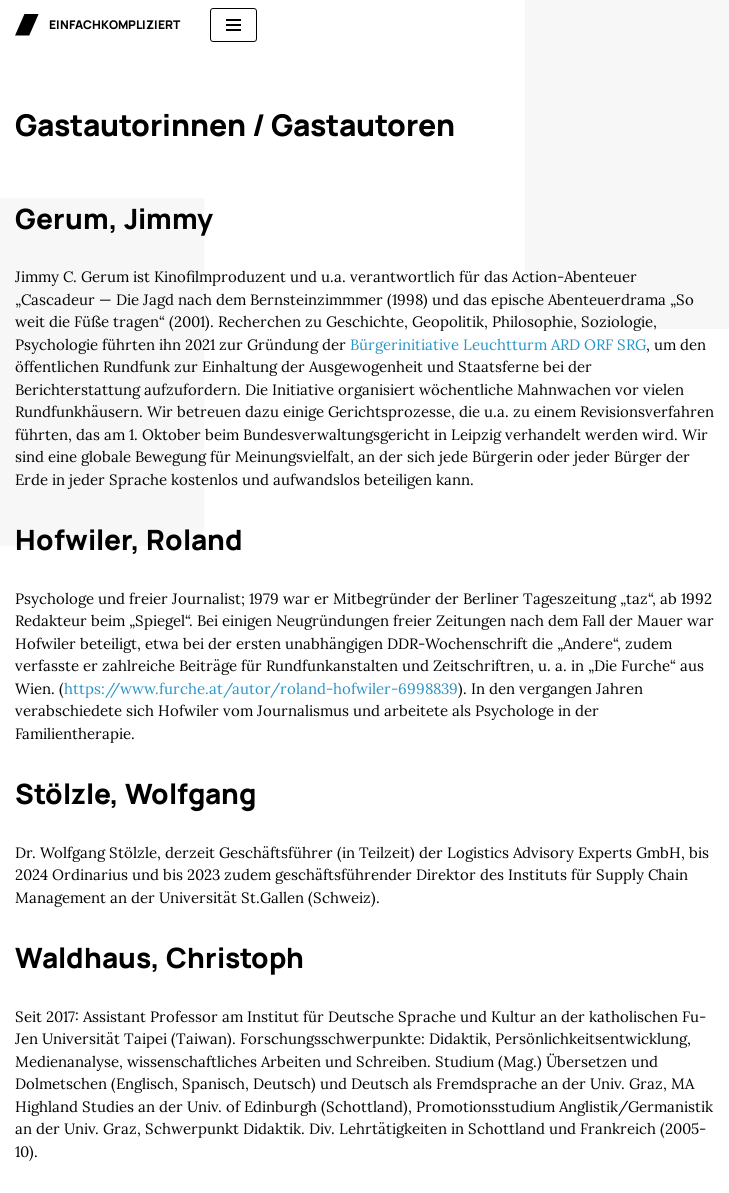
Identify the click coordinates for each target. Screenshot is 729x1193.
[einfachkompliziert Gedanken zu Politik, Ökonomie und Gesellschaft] (97, 25)
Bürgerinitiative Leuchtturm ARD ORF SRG (498, 344)
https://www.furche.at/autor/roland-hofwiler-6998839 (261, 688)
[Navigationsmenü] (233, 25)
